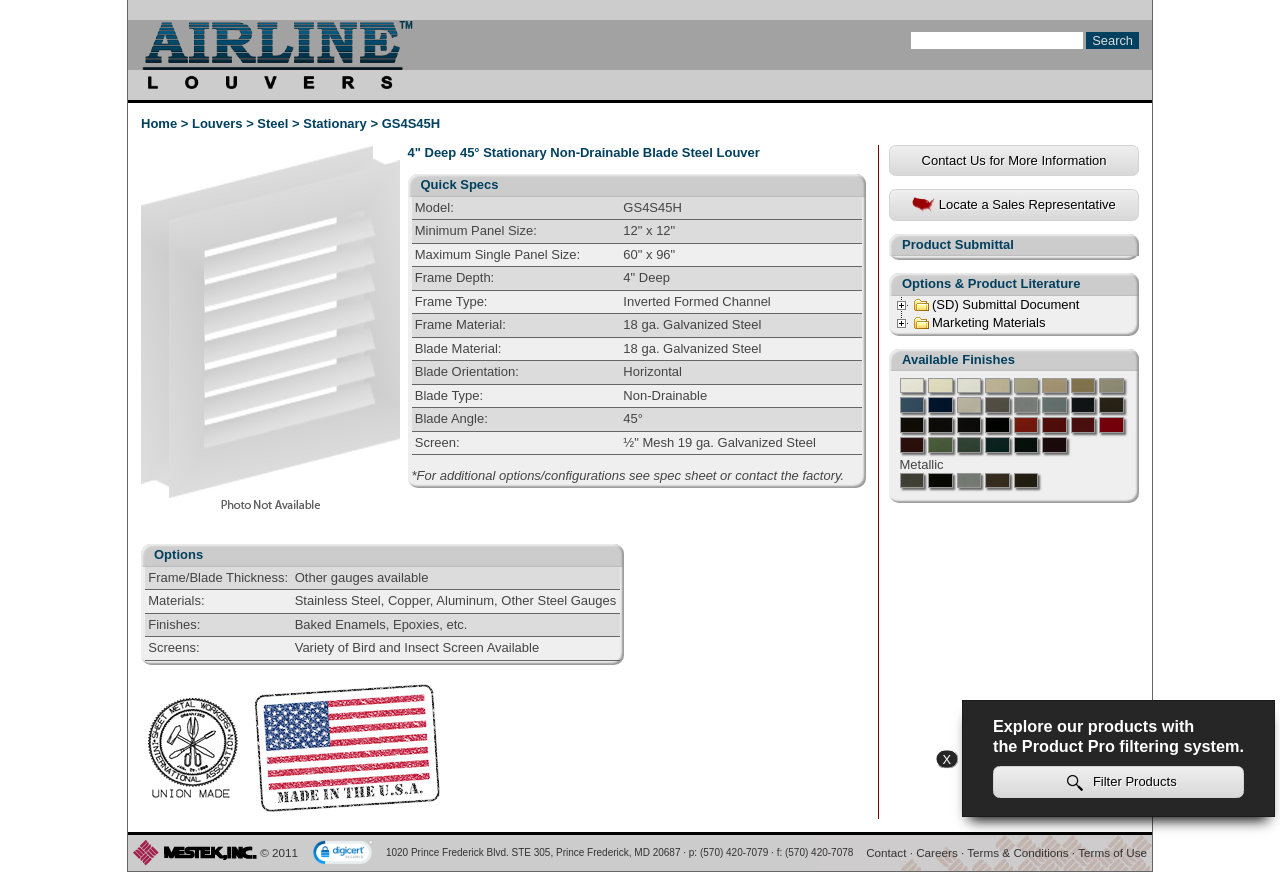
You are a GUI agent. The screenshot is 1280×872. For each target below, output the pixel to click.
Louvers (217, 123)
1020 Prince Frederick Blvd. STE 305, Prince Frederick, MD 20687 (533, 852)
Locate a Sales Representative (1014, 205)
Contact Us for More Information (1014, 160)
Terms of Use (1112, 852)
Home (159, 123)
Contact (886, 852)
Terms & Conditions (1017, 852)
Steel (272, 123)
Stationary (335, 123)
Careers (937, 852)
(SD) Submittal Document (996, 305)
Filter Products (1122, 782)
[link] (343, 854)
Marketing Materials (979, 323)
